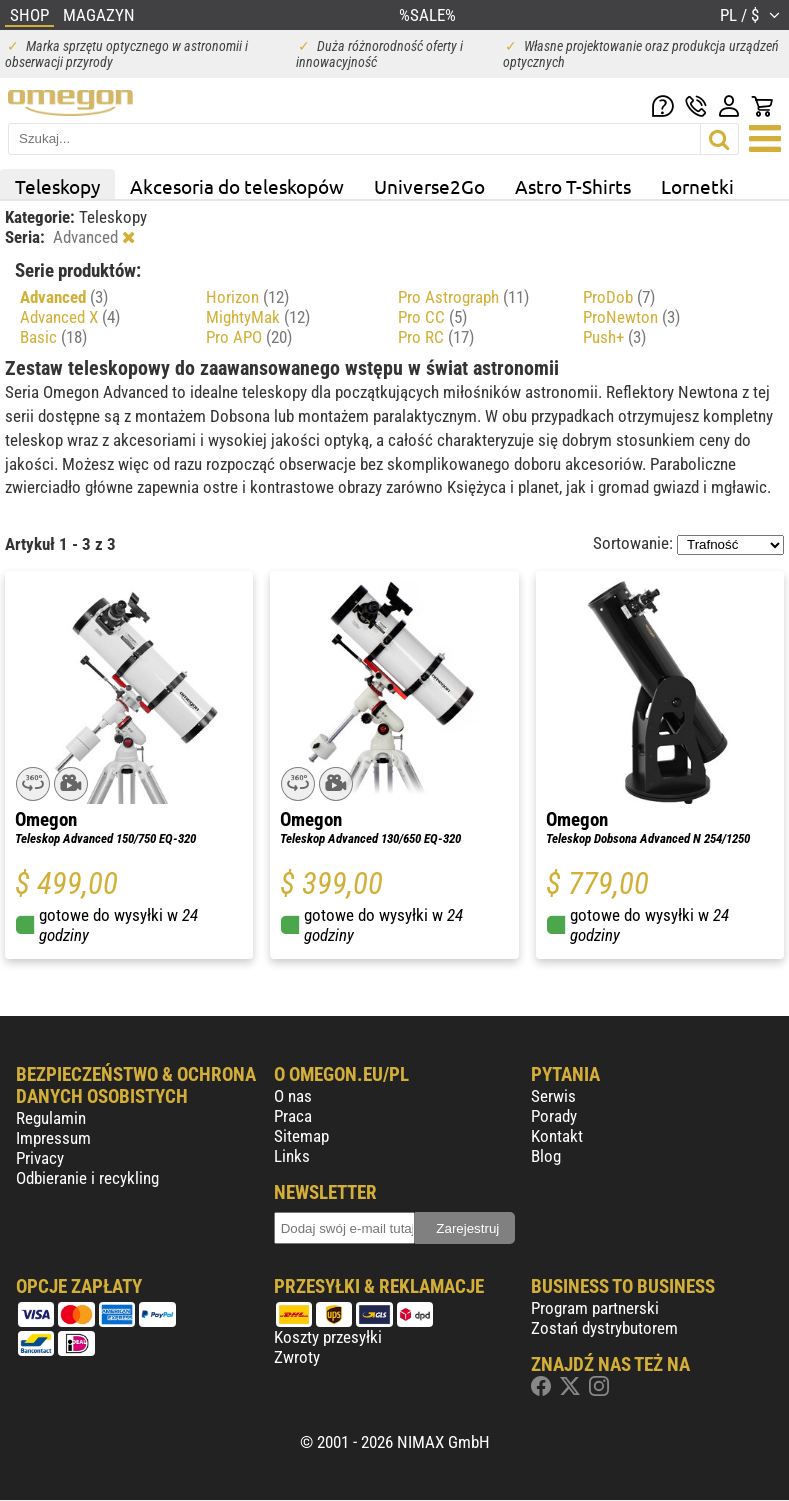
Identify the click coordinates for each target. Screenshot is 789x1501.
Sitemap (301, 1136)
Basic (53, 337)
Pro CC (432, 317)
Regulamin (51, 1118)
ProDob (619, 297)
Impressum (53, 1138)
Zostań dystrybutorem (604, 1328)
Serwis (553, 1096)
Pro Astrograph (463, 297)
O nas (293, 1096)
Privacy (40, 1158)
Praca (293, 1116)
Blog (546, 1156)
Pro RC (436, 337)
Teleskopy (57, 186)
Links (292, 1156)
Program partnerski (595, 1308)
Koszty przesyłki (328, 1337)
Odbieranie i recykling (87, 1178)
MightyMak (258, 317)
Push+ (614, 337)
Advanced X (70, 317)
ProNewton (631, 317)
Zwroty (297, 1357)
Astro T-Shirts (573, 186)
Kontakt (557, 1136)
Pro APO (249, 337)
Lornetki (697, 186)
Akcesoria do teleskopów (237, 186)
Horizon (247, 297)
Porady (554, 1116)
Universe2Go (429, 186)
